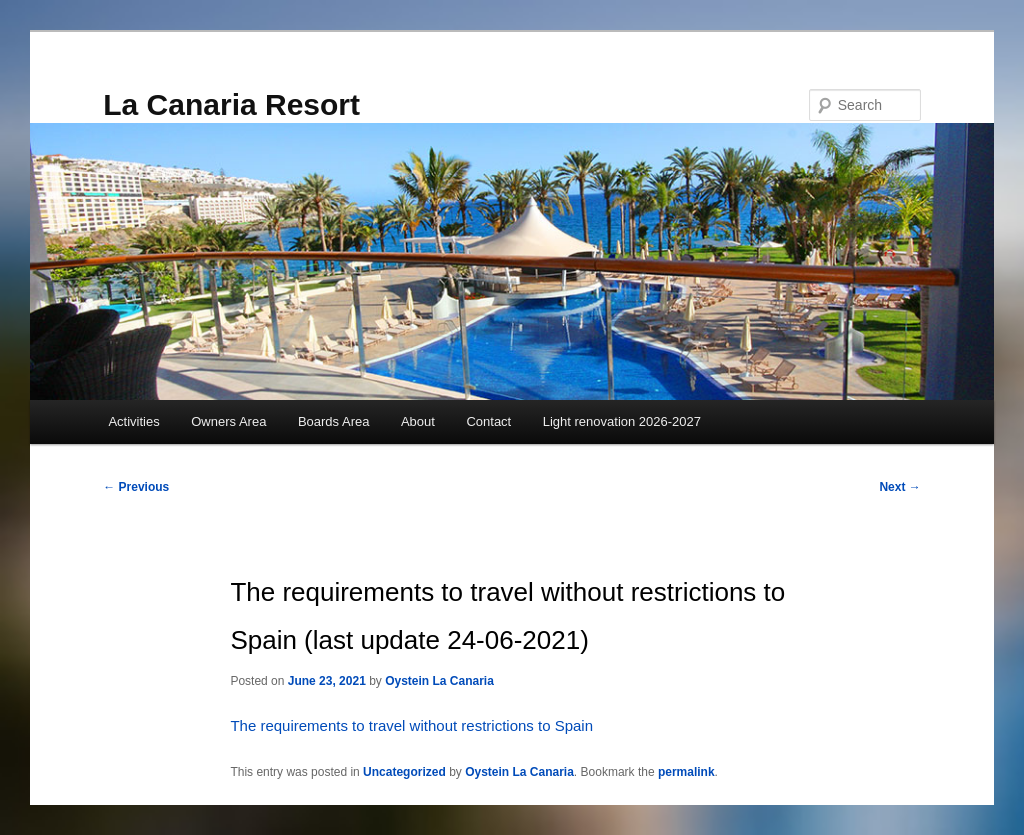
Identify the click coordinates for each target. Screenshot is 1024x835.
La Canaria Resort (231, 104)
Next (899, 487)
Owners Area (228, 421)
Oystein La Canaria (439, 681)
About (418, 421)
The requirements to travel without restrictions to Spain (411, 725)
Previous (136, 487)
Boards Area (334, 421)
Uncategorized (404, 772)
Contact (488, 421)
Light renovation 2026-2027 (622, 421)
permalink (686, 772)
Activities (133, 421)
